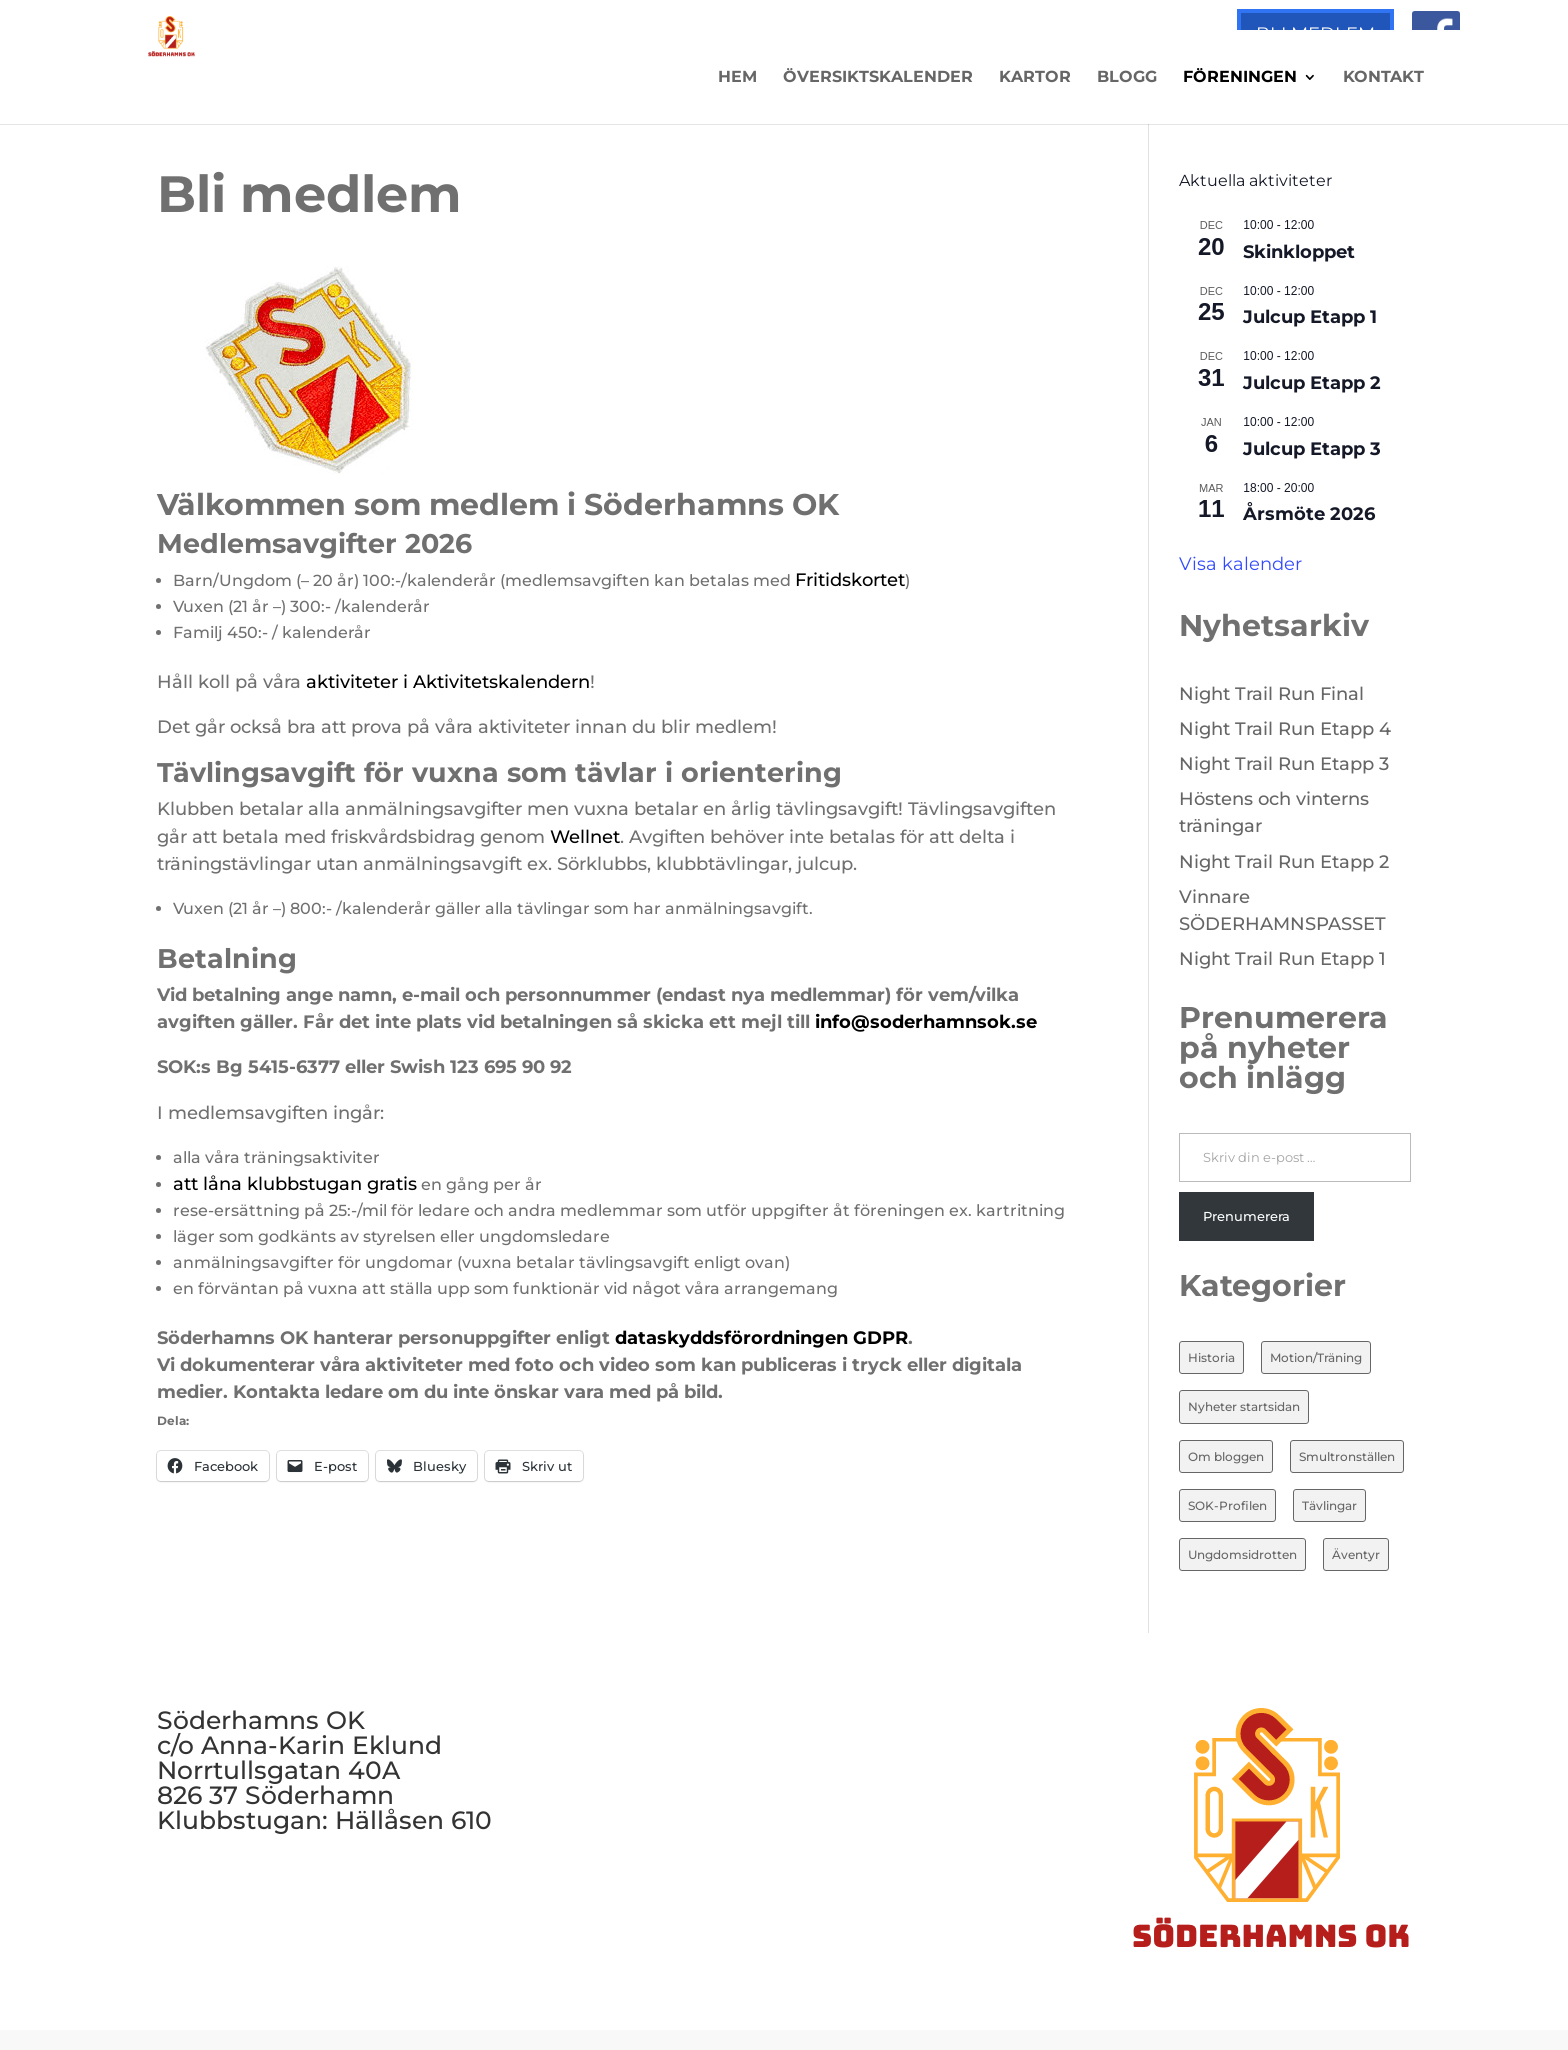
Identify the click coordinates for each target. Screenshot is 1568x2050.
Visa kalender (1240, 564)
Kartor (1035, 78)
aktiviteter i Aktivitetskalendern (448, 682)
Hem (737, 78)
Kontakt (1383, 78)
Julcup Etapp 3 (1312, 449)
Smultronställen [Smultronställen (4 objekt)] (1347, 1456)
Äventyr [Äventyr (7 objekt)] (1356, 1554)
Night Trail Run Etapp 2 (1284, 862)
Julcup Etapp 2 (1312, 383)
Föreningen (1240, 78)
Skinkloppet (1299, 252)
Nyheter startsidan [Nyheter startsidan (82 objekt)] (1244, 1406)
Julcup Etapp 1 (1310, 317)
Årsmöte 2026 (1309, 514)
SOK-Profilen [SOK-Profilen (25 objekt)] (1227, 1505)
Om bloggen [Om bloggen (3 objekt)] (1226, 1456)
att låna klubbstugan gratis (295, 1184)
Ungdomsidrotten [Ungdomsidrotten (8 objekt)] (1242, 1554)
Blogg (1127, 78)
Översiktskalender (878, 78)
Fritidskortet (850, 580)
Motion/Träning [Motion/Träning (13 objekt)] (1316, 1357)
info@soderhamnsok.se (926, 1022)
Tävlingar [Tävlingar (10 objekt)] (1329, 1505)
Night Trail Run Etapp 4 (1285, 729)
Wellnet (585, 837)
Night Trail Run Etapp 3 (1284, 764)
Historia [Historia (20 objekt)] (1211, 1357)
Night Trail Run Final (1271, 694)
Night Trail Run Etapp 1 (1282, 959)
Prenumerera (1246, 1216)
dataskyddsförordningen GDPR (761, 1338)
